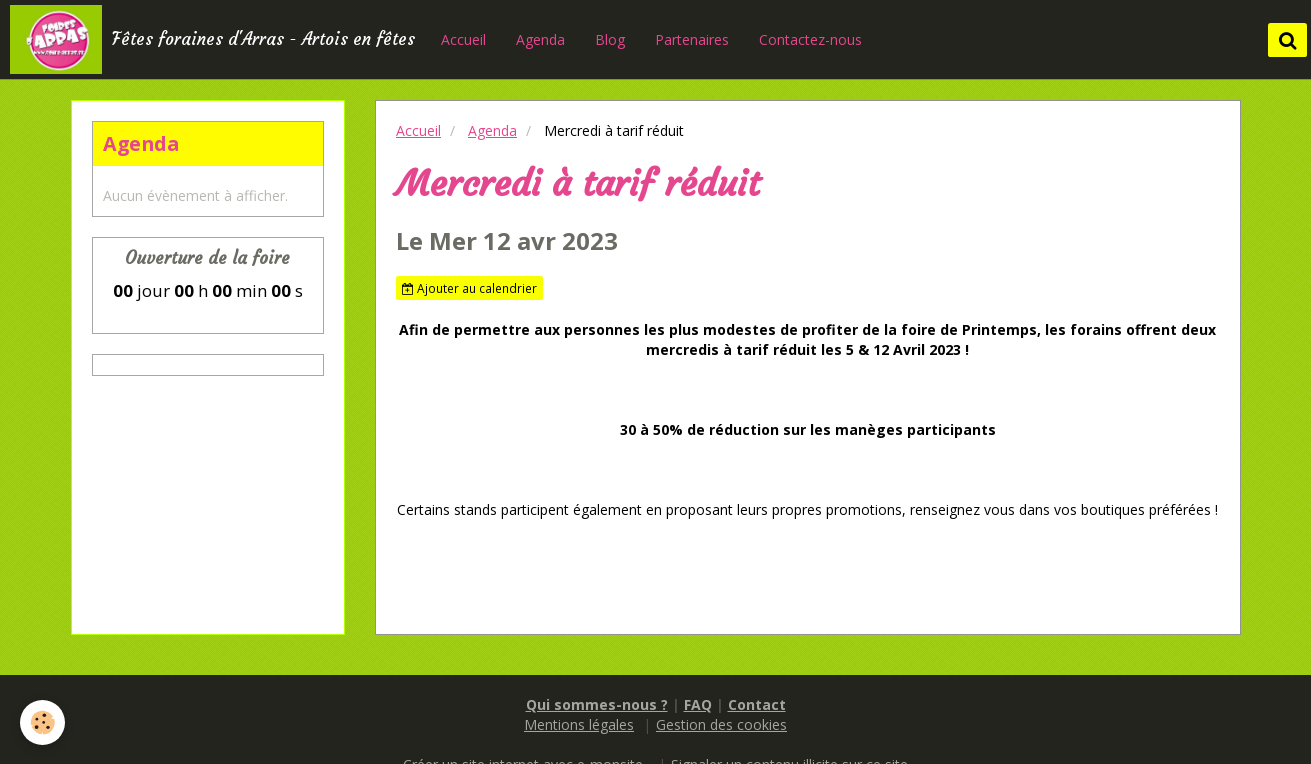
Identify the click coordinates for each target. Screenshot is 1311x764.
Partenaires (692, 39)
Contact (757, 704)
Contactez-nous (810, 39)
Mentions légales (579, 724)
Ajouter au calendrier (469, 288)
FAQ (698, 704)
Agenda (540, 39)
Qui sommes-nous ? (597, 704)
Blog (610, 39)
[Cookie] (42, 722)
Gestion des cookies (721, 724)
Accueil (463, 39)
